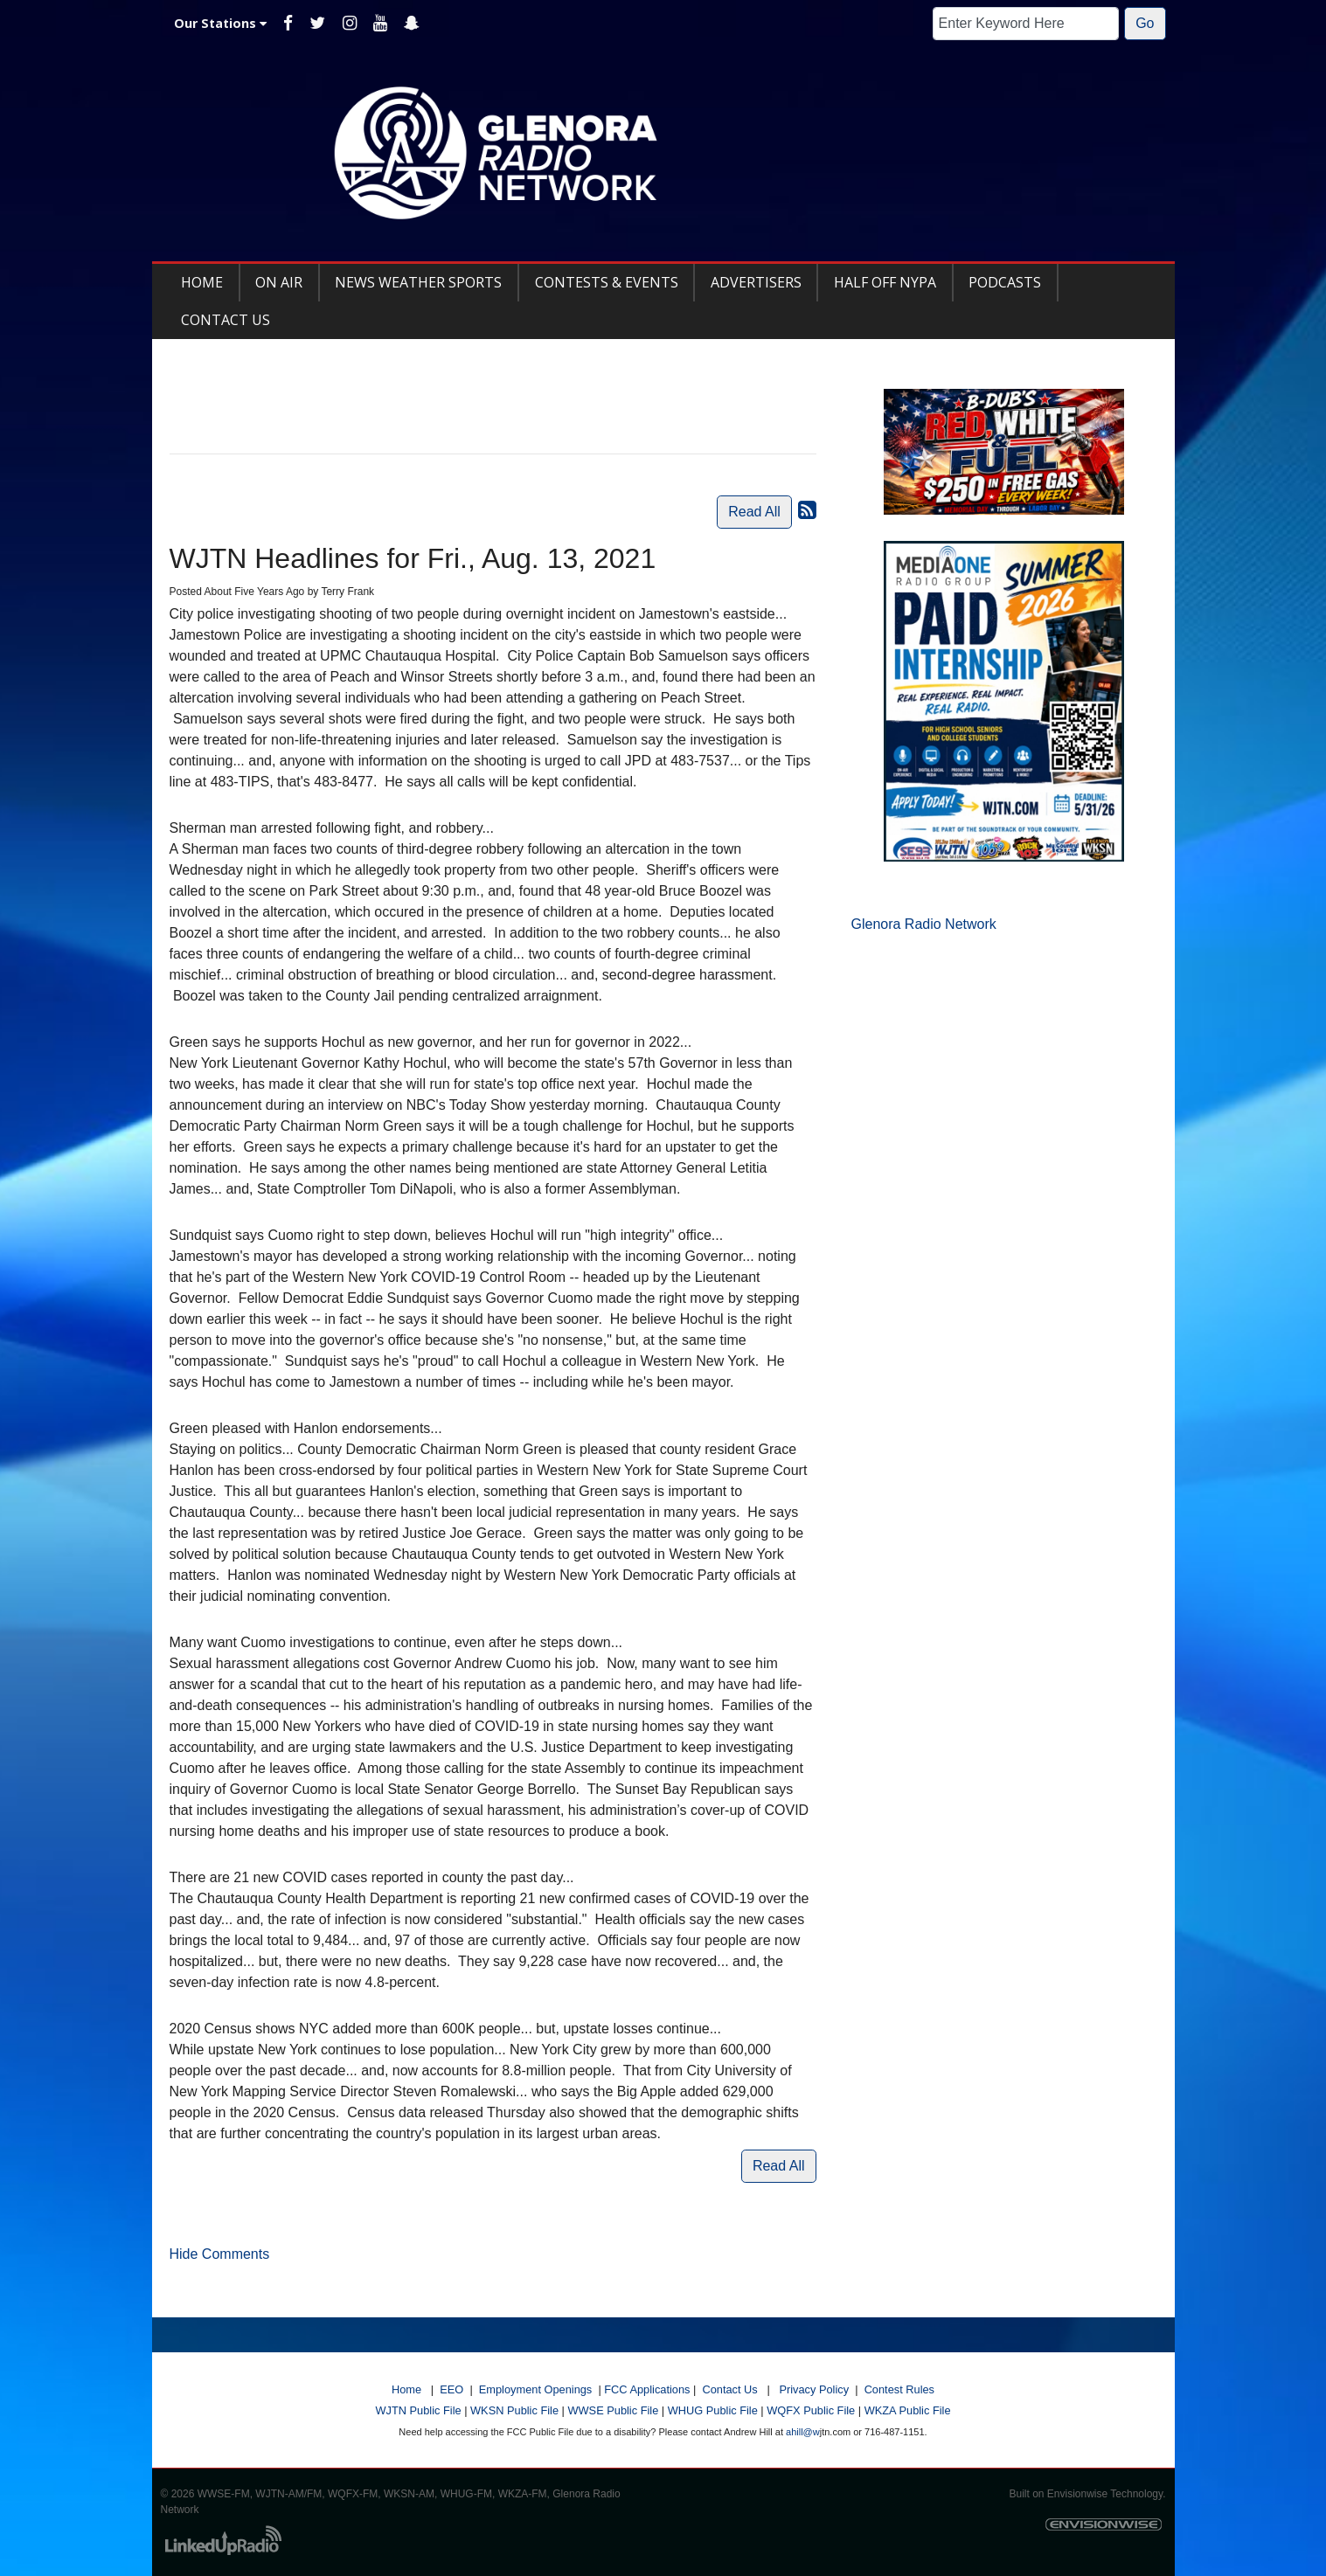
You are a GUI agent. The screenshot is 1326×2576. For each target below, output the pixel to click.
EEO (451, 2389)
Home (406, 2389)
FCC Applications (647, 2389)
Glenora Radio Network (923, 924)
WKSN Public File (514, 2410)
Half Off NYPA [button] (885, 282)
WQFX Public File (811, 2410)
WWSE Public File (612, 2410)
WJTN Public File (418, 2410)
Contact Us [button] (225, 319)
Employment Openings (535, 2389)
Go (1144, 23)
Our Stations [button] (220, 23)
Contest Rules (899, 2389)
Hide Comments (220, 2254)
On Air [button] (278, 282)
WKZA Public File (907, 2410)
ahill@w (803, 2432)
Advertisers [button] (756, 282)
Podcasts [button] (1004, 282)
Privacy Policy (814, 2389)
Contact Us (729, 2389)
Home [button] (202, 282)
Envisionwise (1077, 2494)
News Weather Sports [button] (418, 282)
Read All (754, 511)
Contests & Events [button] (606, 282)
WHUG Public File (713, 2410)
